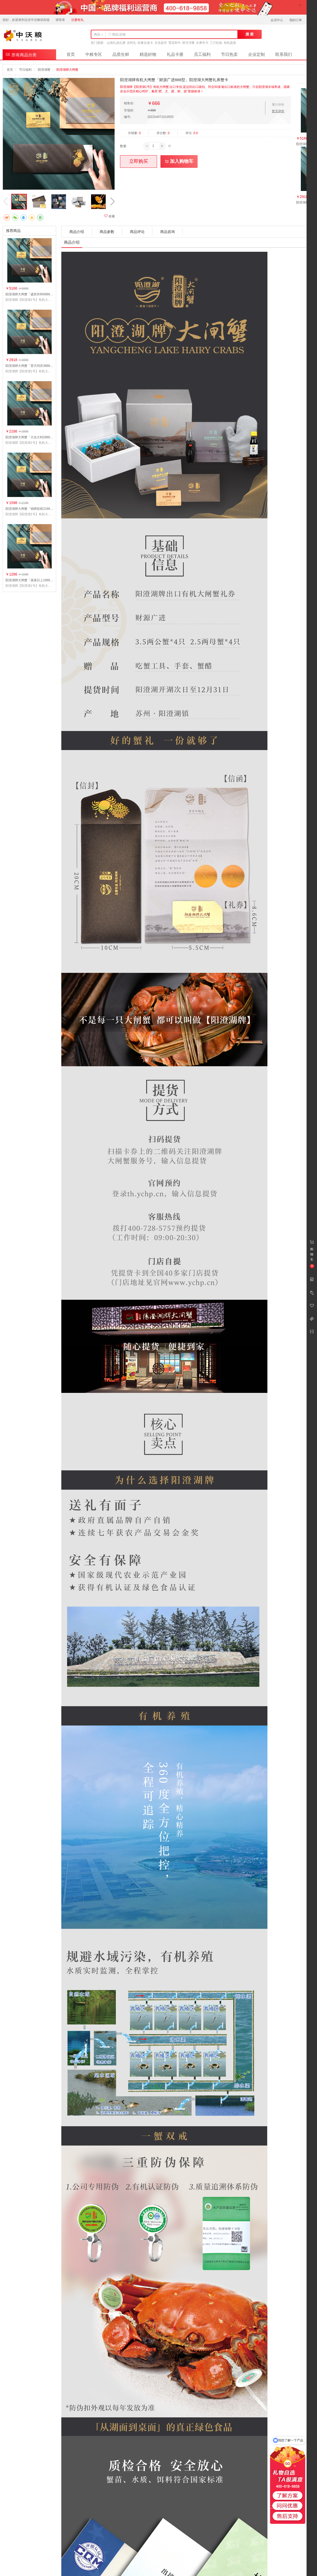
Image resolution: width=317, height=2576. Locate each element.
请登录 (60, 20)
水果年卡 (202, 43)
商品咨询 (167, 232)
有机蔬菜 (230, 43)
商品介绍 (76, 232)
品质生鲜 (120, 54)
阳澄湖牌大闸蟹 (67, 69)
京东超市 (160, 43)
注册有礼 (77, 20)
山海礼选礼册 (116, 43)
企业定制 (256, 54)
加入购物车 (179, 161)
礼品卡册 (175, 54)
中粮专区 (93, 54)
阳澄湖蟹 (44, 69)
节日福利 (25, 69)
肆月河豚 (188, 43)
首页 (71, 54)
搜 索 (250, 34)
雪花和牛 (174, 43)
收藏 (109, 216)
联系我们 (283, 54)
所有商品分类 (21, 54)
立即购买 (138, 161)
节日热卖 (229, 54)
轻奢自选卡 (145, 43)
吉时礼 (131, 43)
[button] (112, 201)
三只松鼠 (216, 43)
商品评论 (137, 232)
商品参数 (107, 232)
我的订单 (295, 20)
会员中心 (277, 20)
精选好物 (148, 54)
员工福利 (202, 54)
